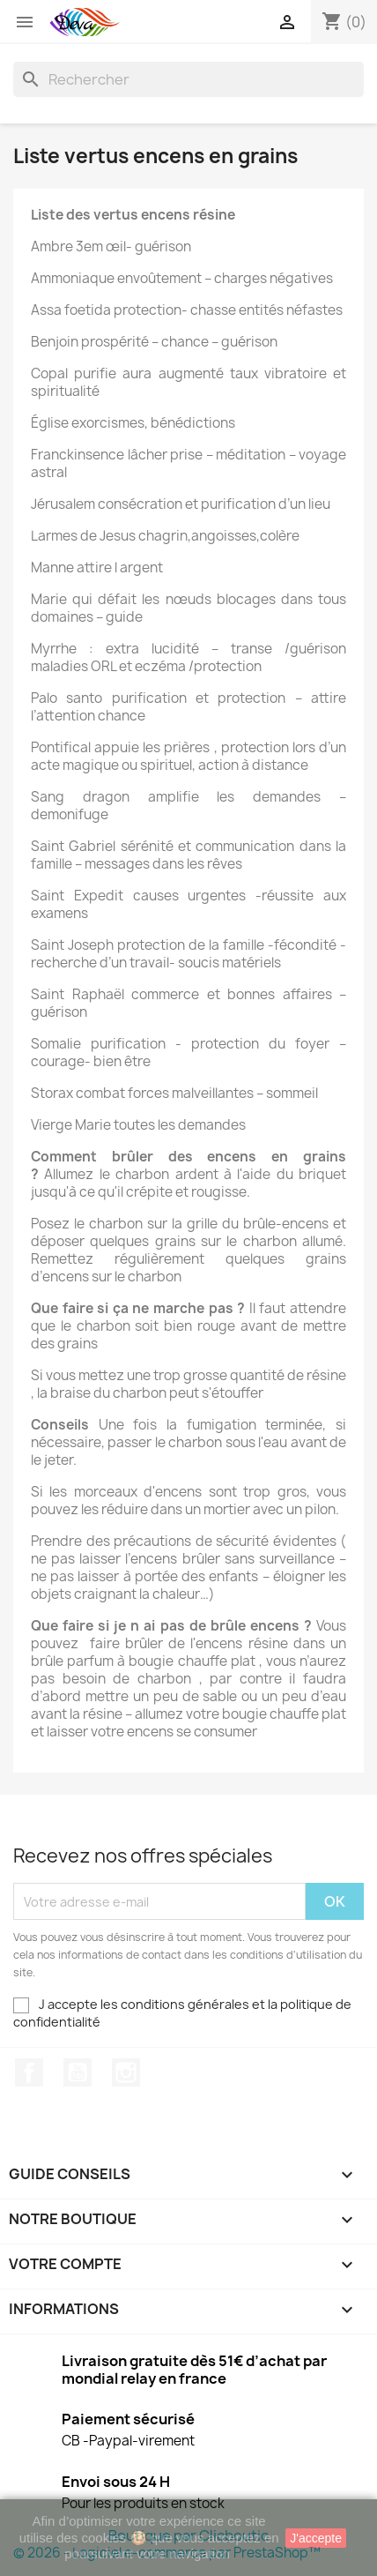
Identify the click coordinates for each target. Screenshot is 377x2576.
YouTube (77, 2072)
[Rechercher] (188, 79)
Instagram (126, 2072)
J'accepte (316, 2538)
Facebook (29, 2072)
